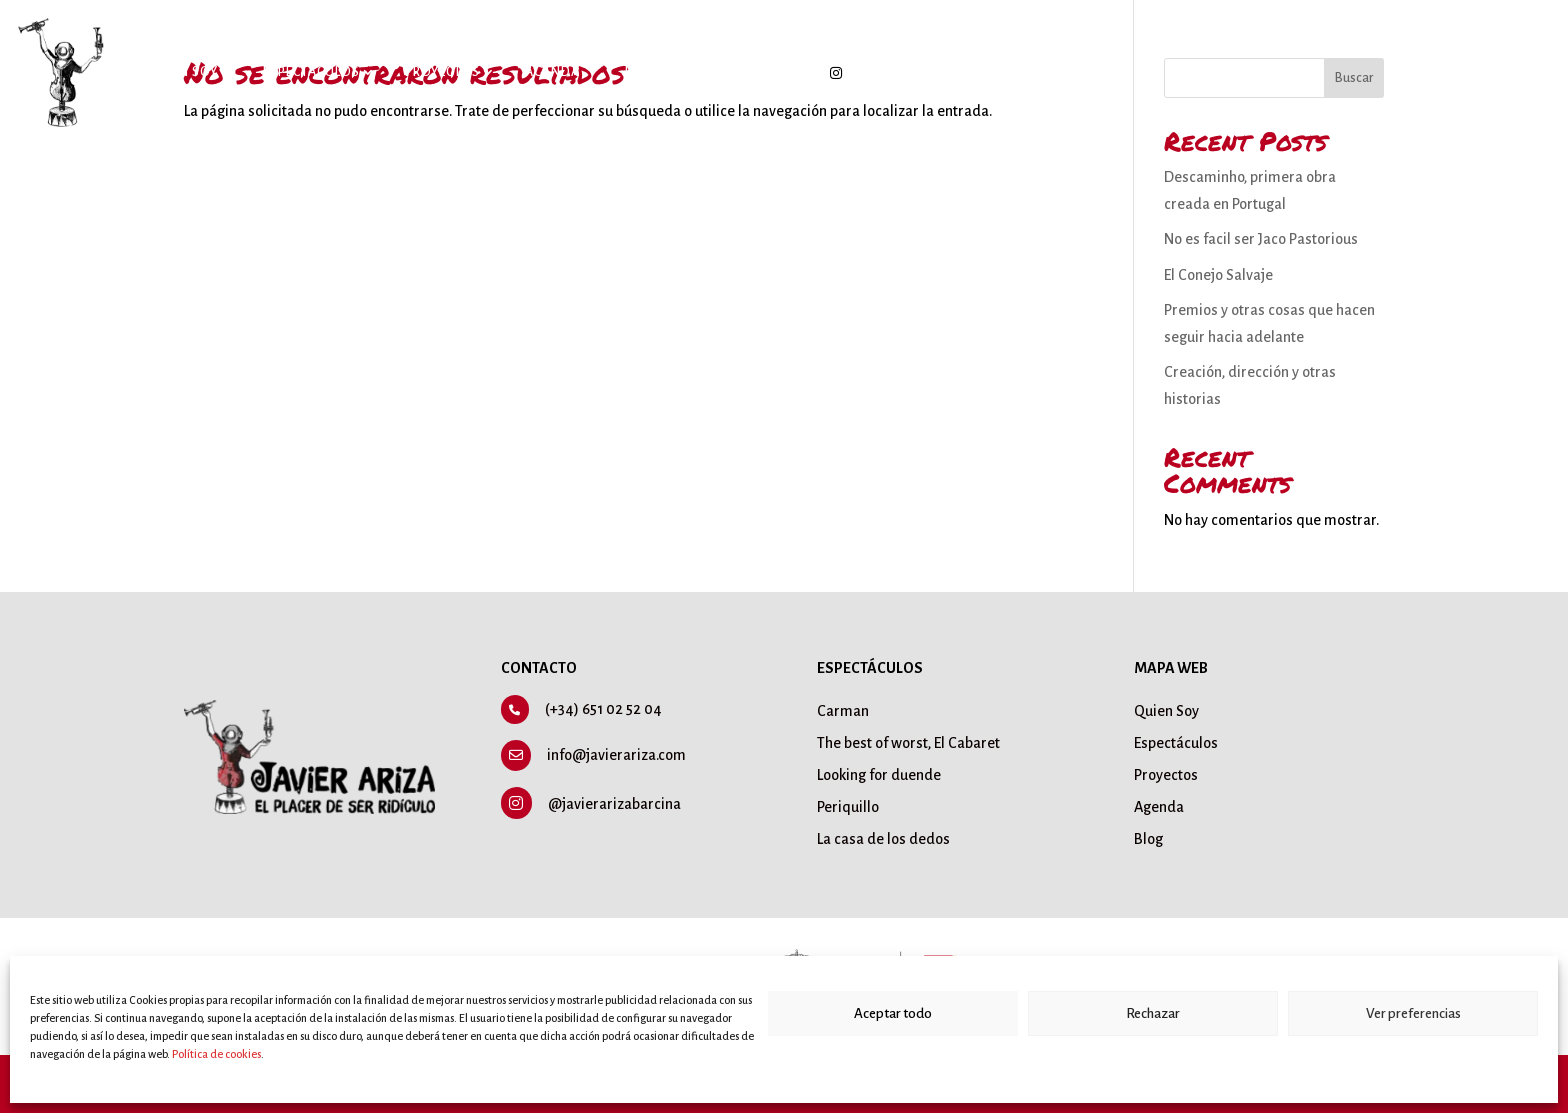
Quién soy (182, 72)
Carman (843, 711)
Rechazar (1153, 1013)
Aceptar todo (893, 1013)
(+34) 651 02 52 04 (603, 709)
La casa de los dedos (883, 839)
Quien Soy (1166, 711)
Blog (643, 72)
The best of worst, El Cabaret (908, 743)
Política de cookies (216, 1054)
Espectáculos (311, 72)
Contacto (741, 72)
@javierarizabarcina (614, 804)
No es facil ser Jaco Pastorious (1261, 239)
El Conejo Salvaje (1218, 275)
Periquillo (848, 807)
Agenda (552, 72)
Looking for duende (879, 775)
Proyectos (442, 72)
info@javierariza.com (616, 755)
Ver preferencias (1413, 1013)
